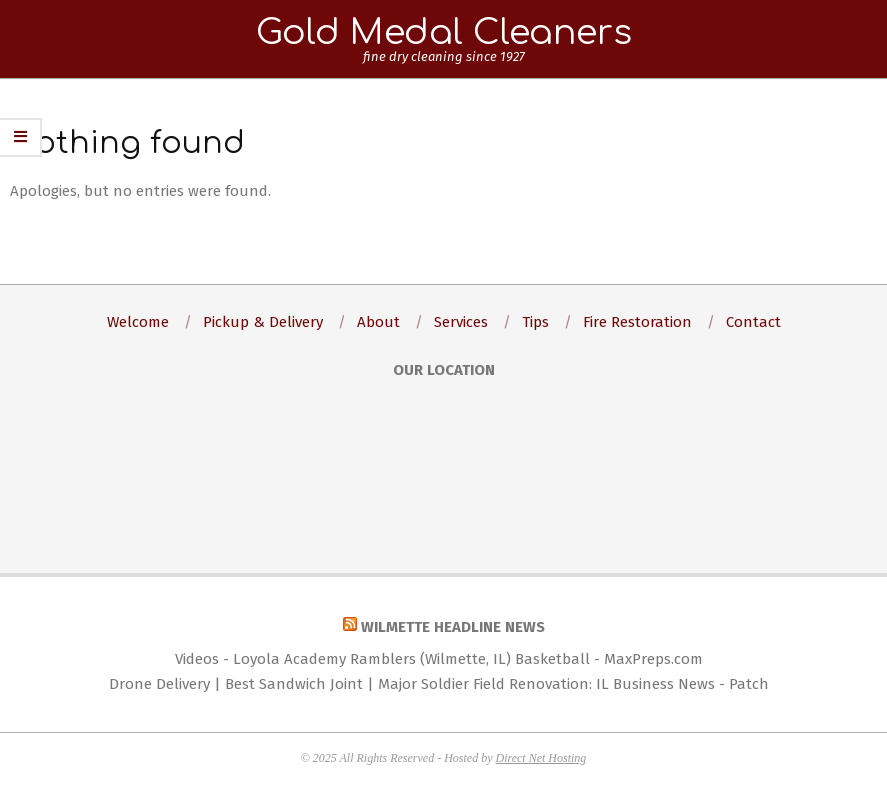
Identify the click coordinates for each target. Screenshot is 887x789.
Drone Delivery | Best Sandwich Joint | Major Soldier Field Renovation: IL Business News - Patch (439, 684)
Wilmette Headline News (453, 627)
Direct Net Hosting (540, 758)
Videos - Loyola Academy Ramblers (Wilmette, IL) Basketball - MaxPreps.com (439, 659)
